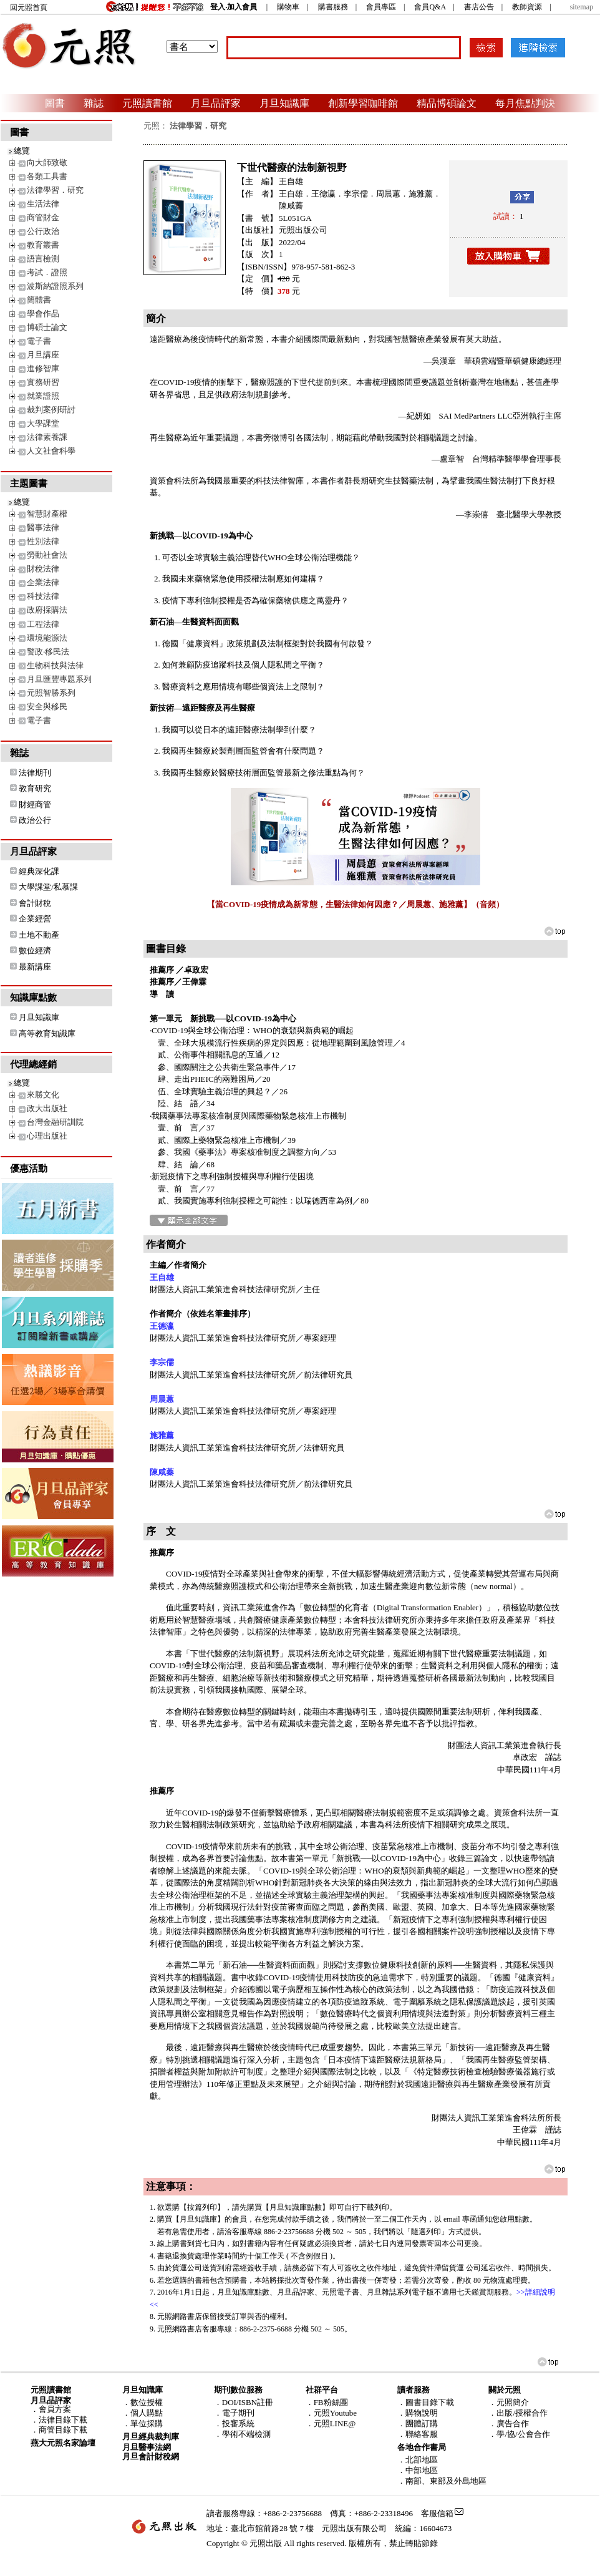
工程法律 (43, 624)
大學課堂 (43, 423)
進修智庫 (43, 368)
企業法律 (43, 582)
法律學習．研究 (55, 190)
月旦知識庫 (284, 103)
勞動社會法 (47, 555)
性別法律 (43, 541)
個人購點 (146, 2413)
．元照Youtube (331, 2413)
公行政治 (43, 231)
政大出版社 (47, 1108)
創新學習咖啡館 (363, 103)
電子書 (39, 341)
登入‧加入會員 (233, 6)
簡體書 (39, 299)
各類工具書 (47, 176)
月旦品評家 (216, 103)
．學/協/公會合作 (518, 2434)
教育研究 (35, 788)
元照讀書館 (147, 103)
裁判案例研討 (51, 409)
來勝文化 (43, 1094)
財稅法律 (43, 568)
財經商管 (35, 804)
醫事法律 (43, 527)
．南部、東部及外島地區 (441, 2481)
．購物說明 (417, 2413)
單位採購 (146, 2423)
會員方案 (55, 2409)
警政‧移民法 (48, 651)
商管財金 (43, 217)
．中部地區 (417, 2470)
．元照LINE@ (331, 2423)
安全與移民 (47, 706)
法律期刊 (35, 772)
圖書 (55, 103)
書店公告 (479, 6)
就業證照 (43, 396)
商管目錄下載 (63, 2429)
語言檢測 (43, 258)
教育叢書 (43, 245)
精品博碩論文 (447, 103)
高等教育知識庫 (47, 1033)
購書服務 (333, 6)
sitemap (581, 6)
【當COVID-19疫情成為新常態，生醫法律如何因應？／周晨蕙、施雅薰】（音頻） (356, 904)
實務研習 (43, 382)
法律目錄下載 (63, 2419)
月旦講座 (43, 354)
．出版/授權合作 (518, 2413)
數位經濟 (35, 950)
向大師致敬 (47, 162)
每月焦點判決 (525, 103)
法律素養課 (47, 437)
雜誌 (94, 103)
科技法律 (43, 596)
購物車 (288, 6)
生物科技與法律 (55, 665)
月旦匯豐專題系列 (59, 679)
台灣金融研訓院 (55, 1122)
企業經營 (35, 918)
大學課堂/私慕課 (48, 887)
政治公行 (35, 820)
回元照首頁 (28, 7)
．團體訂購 (417, 2423)
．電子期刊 (234, 2413)
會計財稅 (35, 903)
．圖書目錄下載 (425, 2402)
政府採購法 (47, 610)
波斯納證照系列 (55, 286)
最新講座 (35, 966)
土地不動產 (39, 935)
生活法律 (43, 203)
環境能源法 (47, 638)
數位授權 (146, 2402)
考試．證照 (47, 272)
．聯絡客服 (417, 2434)
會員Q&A (429, 6)
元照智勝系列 (51, 692)
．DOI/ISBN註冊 (243, 2402)
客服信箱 (437, 2513)
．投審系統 (234, 2423)
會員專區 (381, 6)
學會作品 (43, 313)
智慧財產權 (47, 513)
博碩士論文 (47, 327)
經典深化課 (39, 871)
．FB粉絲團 (327, 2402)
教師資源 (527, 6)
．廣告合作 (508, 2423)
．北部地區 (417, 2459)
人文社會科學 (51, 450)
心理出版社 (47, 1135)
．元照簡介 (508, 2402)
